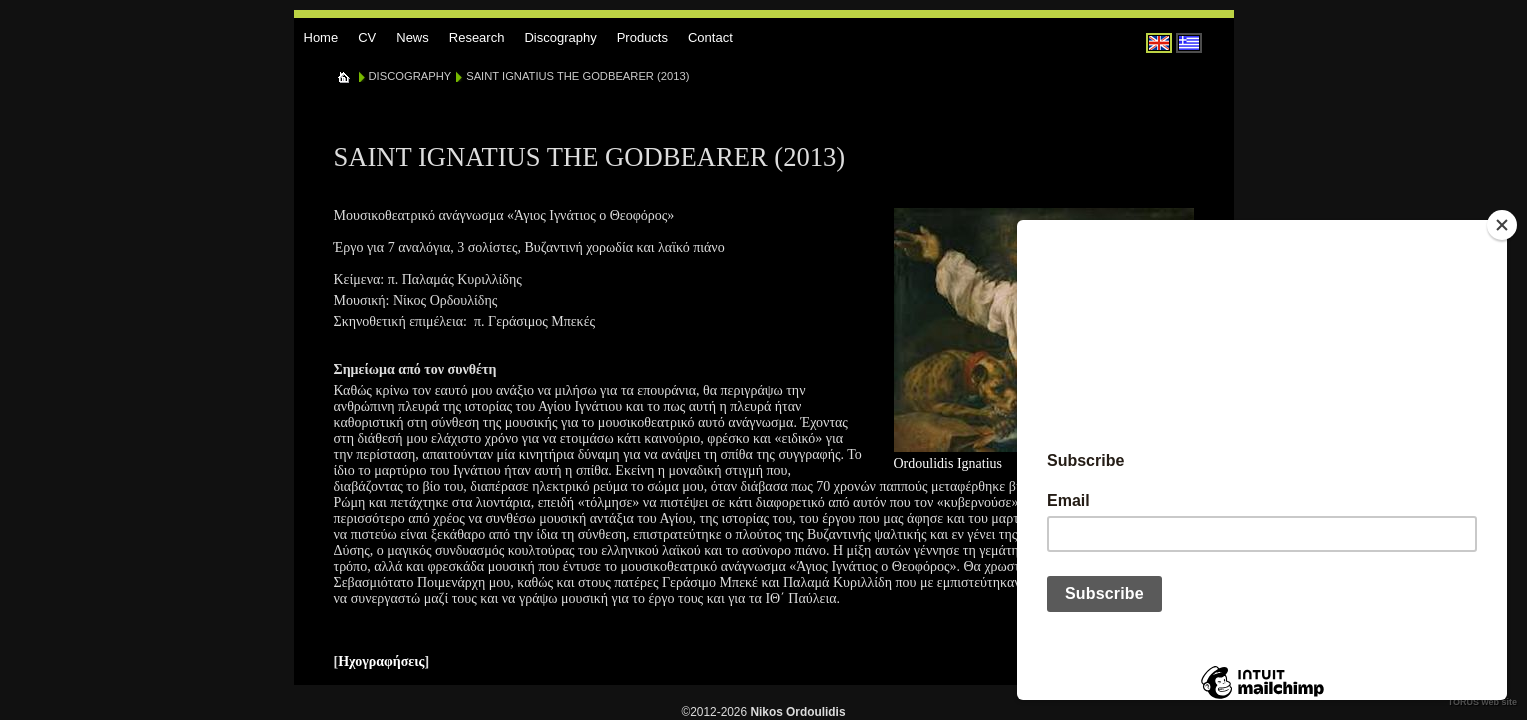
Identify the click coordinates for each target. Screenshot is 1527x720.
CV (367, 37)
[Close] (1502, 225)
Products (642, 37)
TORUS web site (1482, 702)
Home (321, 37)
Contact (710, 37)
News (412, 37)
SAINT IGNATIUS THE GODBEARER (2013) (577, 76)
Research (477, 37)
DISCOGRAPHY (410, 76)
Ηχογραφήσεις (381, 661)
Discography (560, 37)
